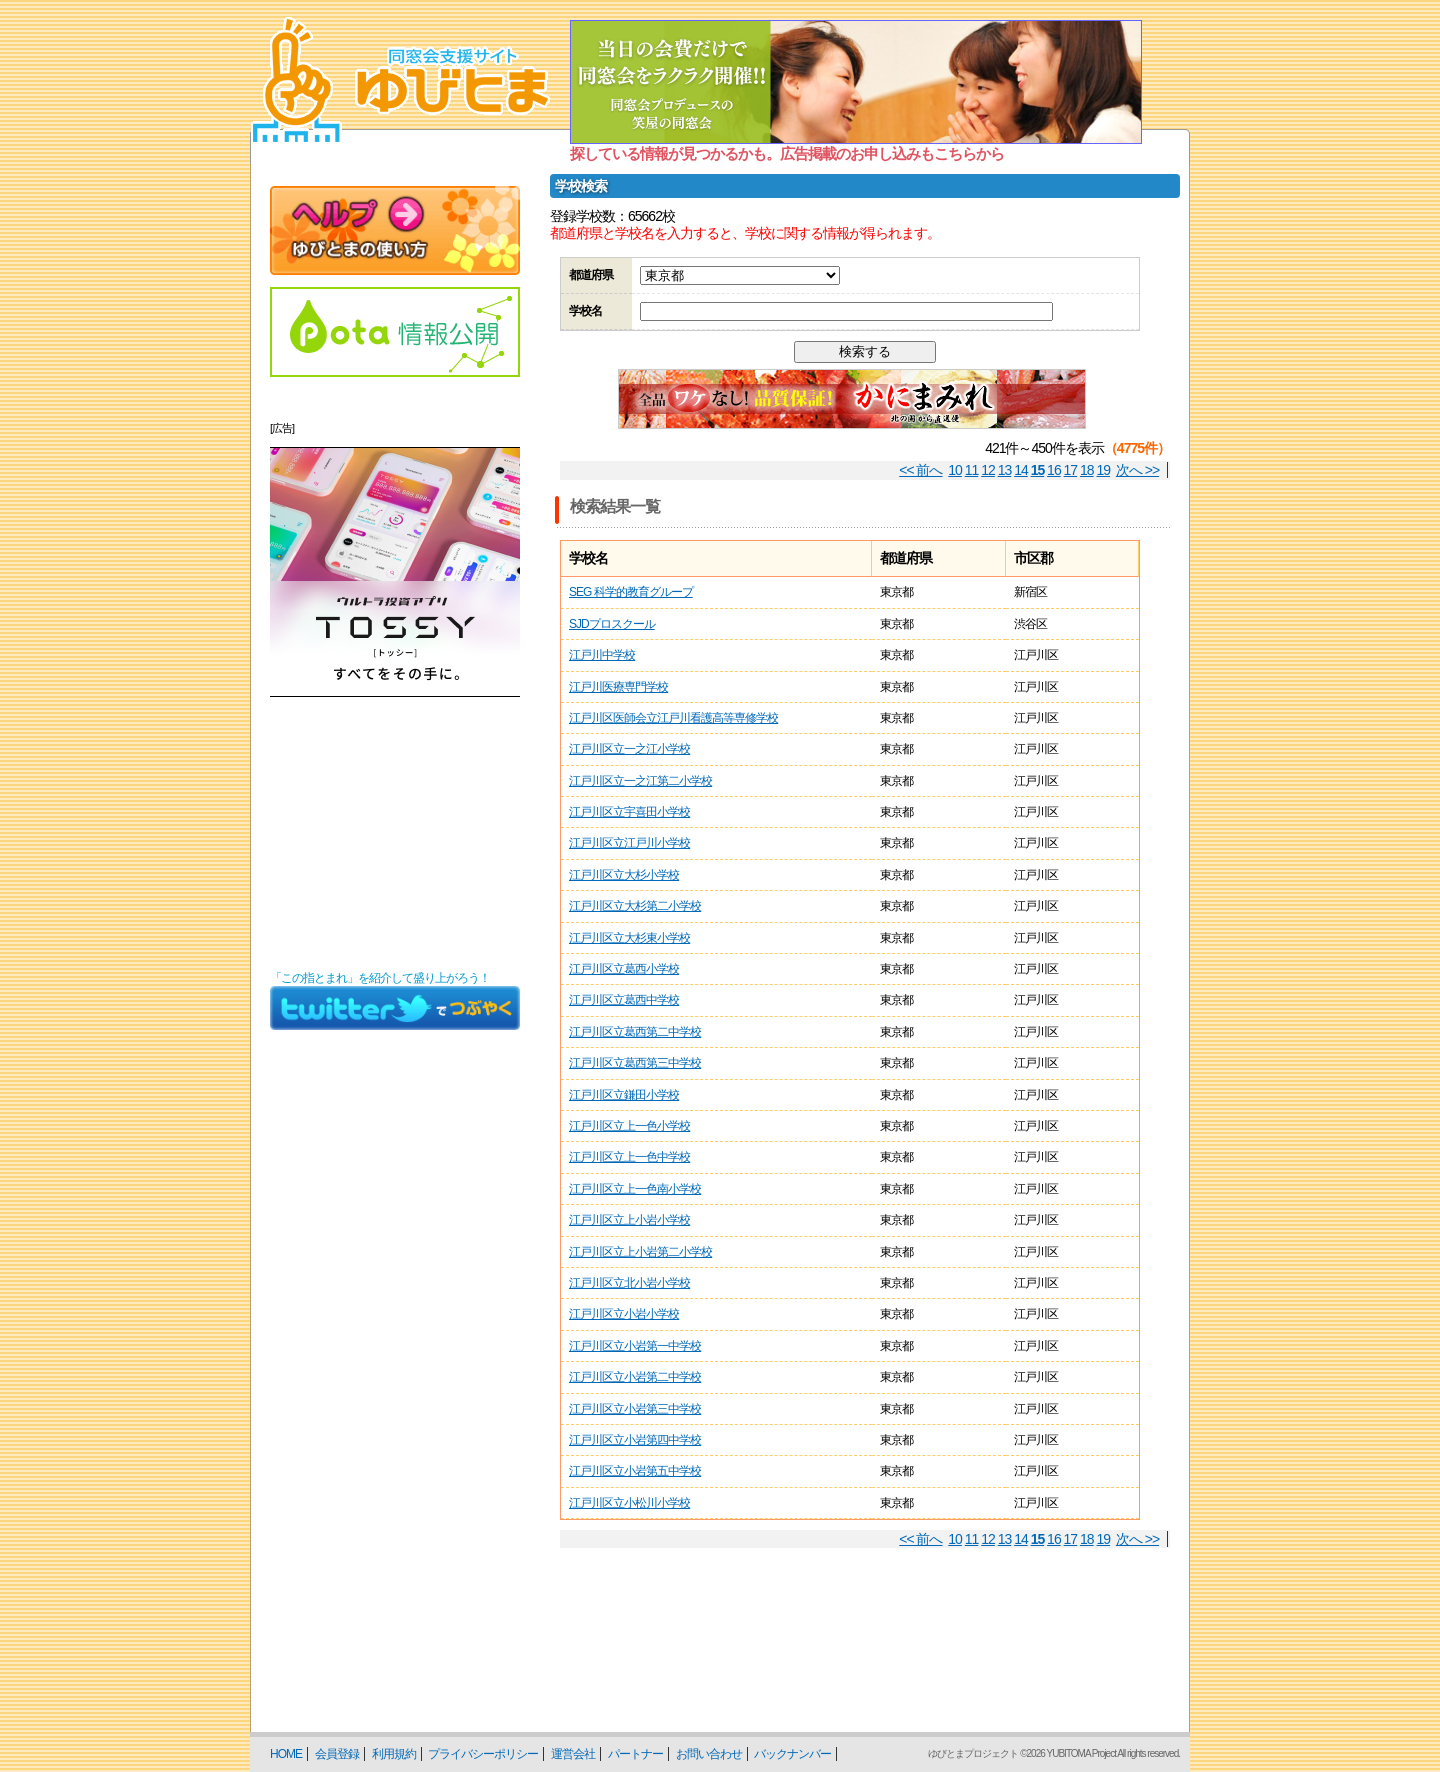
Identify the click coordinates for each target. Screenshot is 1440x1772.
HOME (286, 1754)
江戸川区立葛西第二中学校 (635, 1032)
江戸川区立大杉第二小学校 (635, 906)
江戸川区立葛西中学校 (624, 1000)
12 (988, 470)
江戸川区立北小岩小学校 (629, 1283)
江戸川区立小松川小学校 (629, 1503)
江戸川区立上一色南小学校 (635, 1189)
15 (1038, 470)
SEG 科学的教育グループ (631, 592)
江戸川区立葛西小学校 (624, 969)
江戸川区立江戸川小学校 (629, 843)
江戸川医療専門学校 (618, 687)
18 (1087, 470)
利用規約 (394, 1754)
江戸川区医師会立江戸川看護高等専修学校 (673, 718)
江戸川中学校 (602, 655)
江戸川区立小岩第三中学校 (635, 1409)
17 (1071, 470)
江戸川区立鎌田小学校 (624, 1095)
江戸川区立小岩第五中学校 (635, 1471)
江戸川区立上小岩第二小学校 (640, 1252)
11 (972, 470)
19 (1104, 470)
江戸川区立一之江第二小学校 (640, 781)
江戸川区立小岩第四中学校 (635, 1440)
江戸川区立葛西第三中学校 (635, 1063)
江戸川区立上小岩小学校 (629, 1220)
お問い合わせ (709, 1754)
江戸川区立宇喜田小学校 (629, 812)
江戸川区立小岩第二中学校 (635, 1377)
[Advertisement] (395, 834)
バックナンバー (792, 1754)
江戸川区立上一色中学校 (629, 1157)
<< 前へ (920, 470)
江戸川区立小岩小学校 (624, 1314)
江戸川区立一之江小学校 (629, 749)
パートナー (635, 1754)
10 (955, 470)
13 (1005, 470)
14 (1021, 470)
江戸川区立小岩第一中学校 (635, 1346)
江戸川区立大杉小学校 (624, 875)
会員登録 (337, 1754)
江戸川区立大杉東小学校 (629, 938)
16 (1054, 470)
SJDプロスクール (612, 624)
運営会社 (573, 1754)
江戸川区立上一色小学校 (629, 1126)
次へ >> (1137, 470)
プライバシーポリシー (483, 1754)
